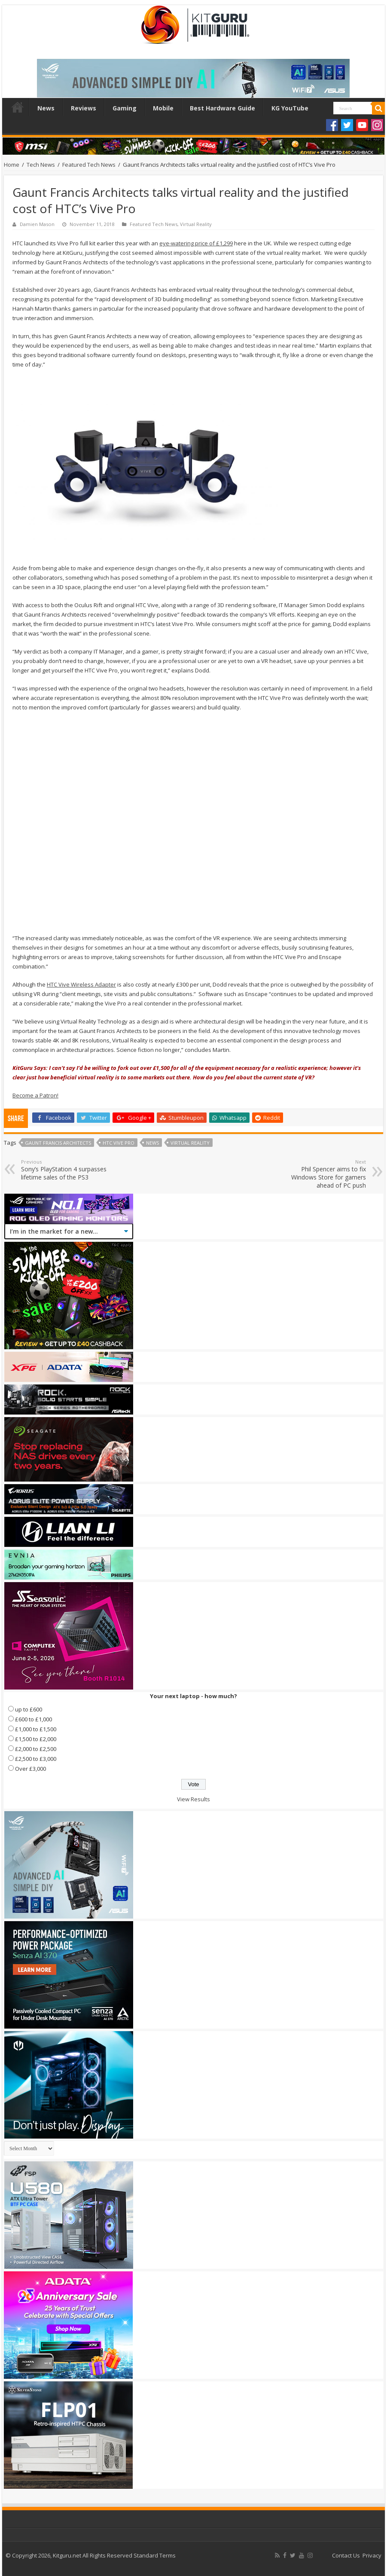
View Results (193, 1799)
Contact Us (346, 2555)
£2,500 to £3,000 (35, 1759)
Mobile (163, 108)
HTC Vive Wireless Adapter (81, 984)
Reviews (83, 108)
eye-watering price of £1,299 (196, 243)
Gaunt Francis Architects (58, 1143)
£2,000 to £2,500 (35, 1749)
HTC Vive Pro (118, 1143)
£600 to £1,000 (33, 1719)
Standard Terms (155, 2555)
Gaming (125, 108)
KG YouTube (289, 108)
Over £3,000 (30, 1768)
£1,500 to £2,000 (35, 1739)
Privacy (372, 2555)
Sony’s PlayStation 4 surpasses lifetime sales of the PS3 (65, 1169)
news (152, 1143)
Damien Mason (37, 224)
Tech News (41, 164)
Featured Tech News (89, 164)
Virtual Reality (196, 224)
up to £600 (28, 1709)
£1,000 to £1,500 (35, 1729)
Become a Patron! (35, 1095)
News (46, 108)
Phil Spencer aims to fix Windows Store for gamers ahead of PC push (322, 1173)
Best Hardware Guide (222, 108)
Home (17, 107)
